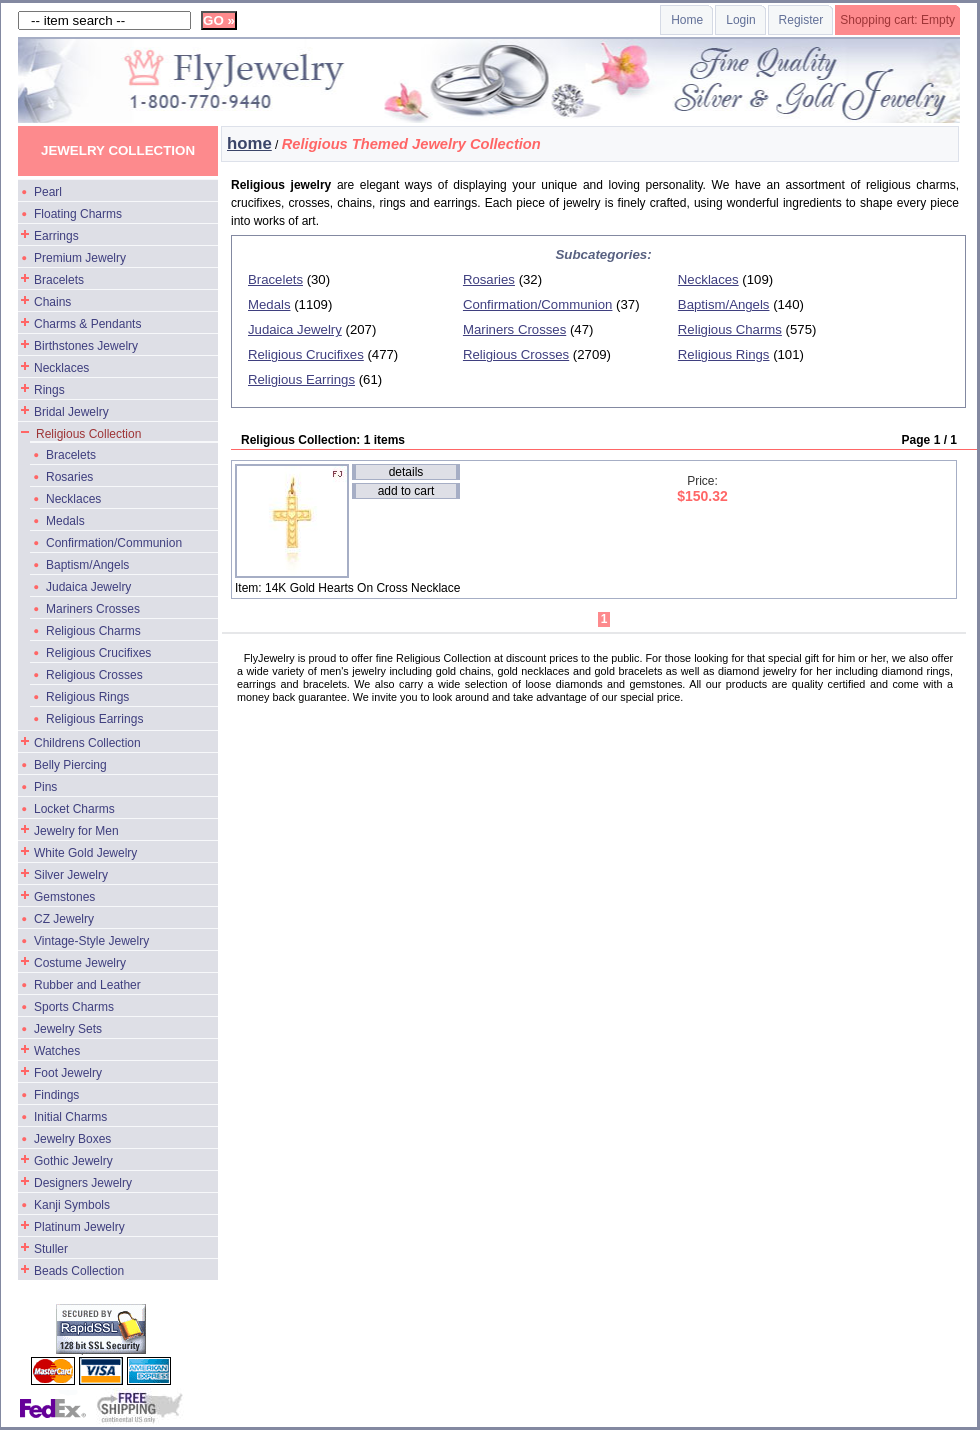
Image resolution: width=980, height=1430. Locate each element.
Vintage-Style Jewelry (91, 941)
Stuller (51, 1249)
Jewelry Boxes (72, 1139)
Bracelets (59, 280)
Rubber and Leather (87, 985)
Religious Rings (87, 697)
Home (687, 20)
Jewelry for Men (76, 831)
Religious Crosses (94, 675)
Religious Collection (88, 434)
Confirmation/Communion (114, 543)
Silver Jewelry (71, 875)
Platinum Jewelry (79, 1227)
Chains (52, 302)
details (406, 472)
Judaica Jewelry (88, 587)
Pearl (48, 192)
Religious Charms (93, 631)
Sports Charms (74, 1007)
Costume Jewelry (80, 963)
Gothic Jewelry (73, 1161)
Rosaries (69, 477)
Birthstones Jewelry (86, 346)
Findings (56, 1095)
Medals (65, 521)
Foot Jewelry (68, 1073)
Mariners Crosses (93, 609)
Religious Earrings (94, 719)
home (249, 143)
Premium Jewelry (80, 258)
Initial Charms (70, 1117)
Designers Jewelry (83, 1183)
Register (801, 20)
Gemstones (64, 897)
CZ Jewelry (64, 919)
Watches (57, 1051)
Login (740, 20)
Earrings (56, 236)
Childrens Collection (87, 743)
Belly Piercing (70, 765)
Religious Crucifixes (98, 653)
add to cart (406, 491)
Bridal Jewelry (71, 412)
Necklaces (61, 368)
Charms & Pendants (87, 324)
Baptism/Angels (87, 565)
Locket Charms (74, 809)
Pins (45, 787)
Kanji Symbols (72, 1205)
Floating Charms (78, 214)
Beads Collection (79, 1271)
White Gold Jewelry (85, 853)
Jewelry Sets (68, 1029)
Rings (49, 390)
